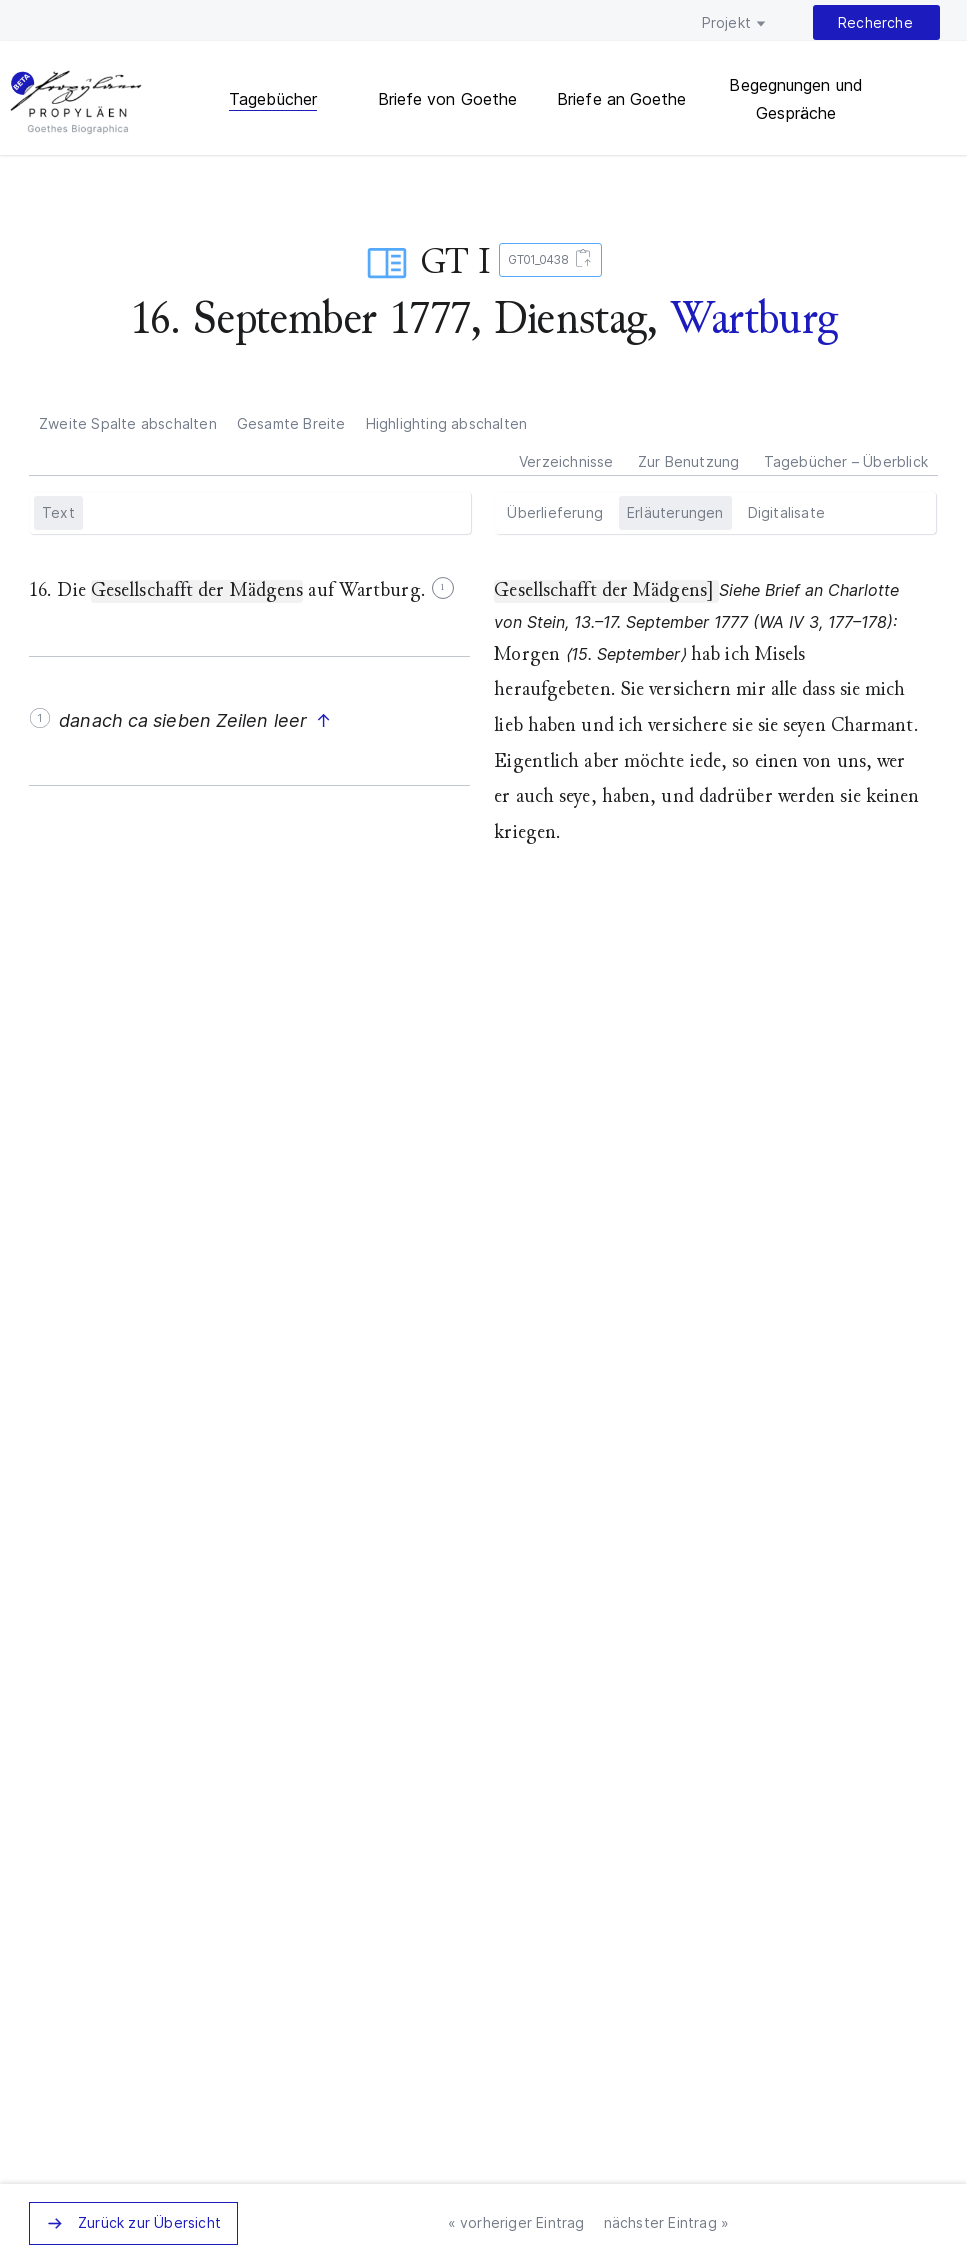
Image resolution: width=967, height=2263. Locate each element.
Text (58, 512)
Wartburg (753, 318)
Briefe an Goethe (622, 99)
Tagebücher (273, 99)
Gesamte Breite (291, 423)
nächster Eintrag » (667, 2222)
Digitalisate (786, 512)
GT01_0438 (546, 260)
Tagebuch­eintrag (387, 263)
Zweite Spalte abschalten (128, 423)
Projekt (726, 22)
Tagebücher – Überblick (846, 461)
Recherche (875, 22)
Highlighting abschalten (447, 423)
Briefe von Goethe (448, 99)
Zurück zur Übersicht (149, 2222)
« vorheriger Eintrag (516, 2222)
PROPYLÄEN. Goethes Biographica (76, 105)
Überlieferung (555, 512)
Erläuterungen (675, 512)
